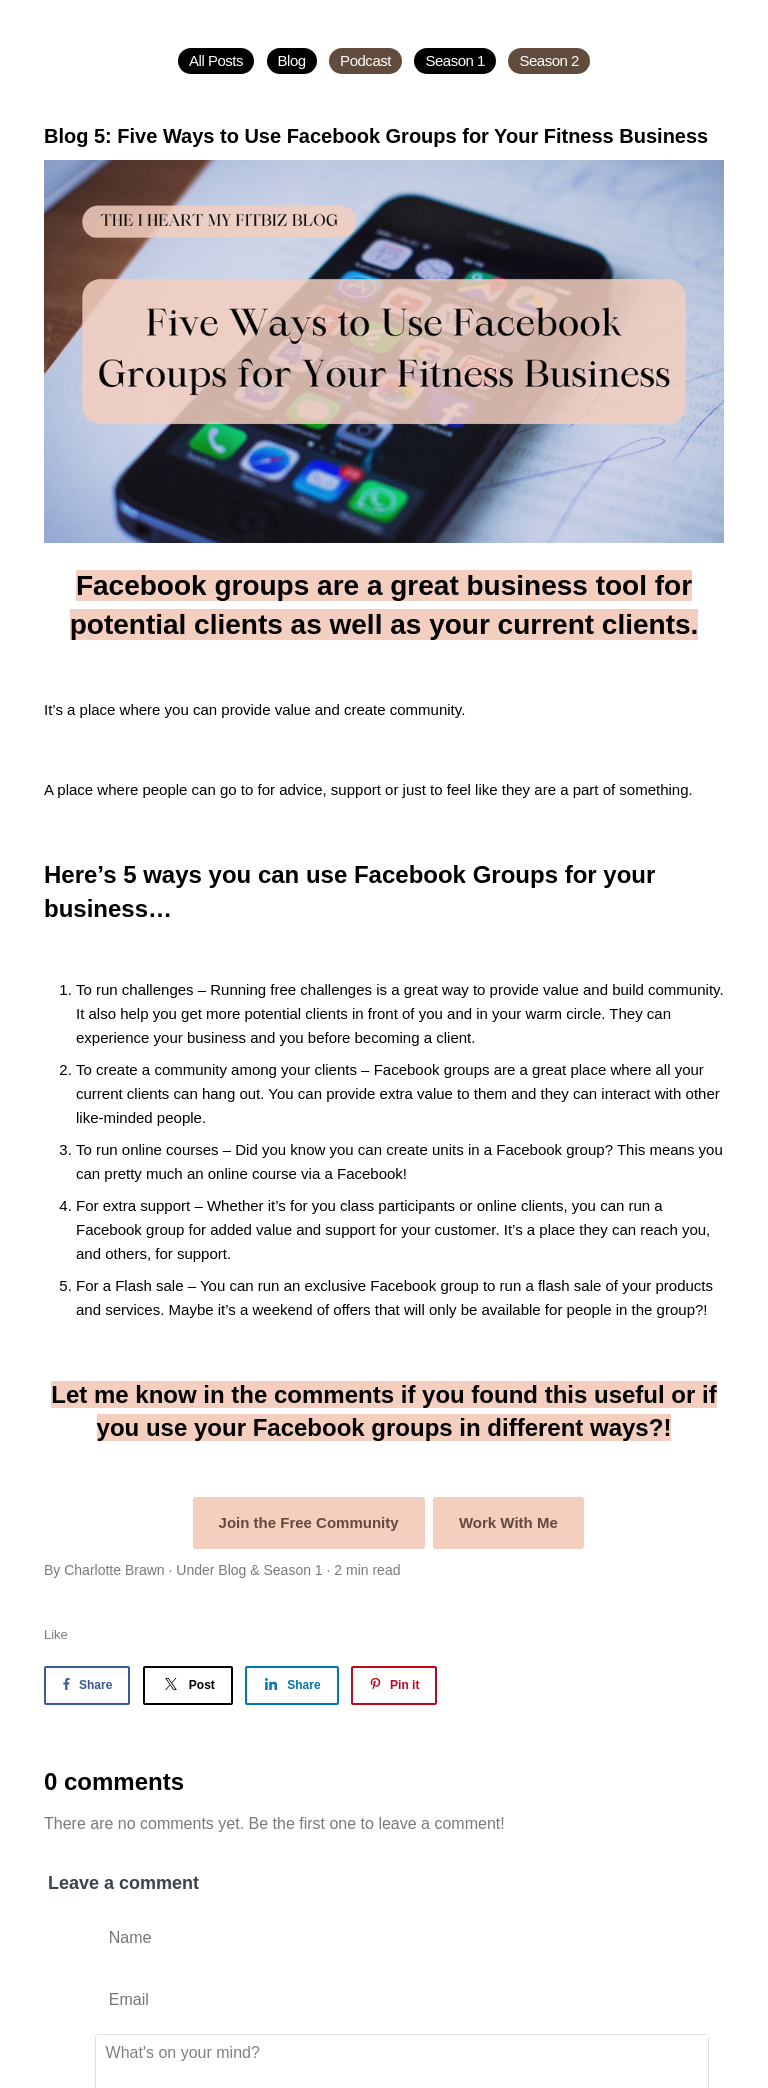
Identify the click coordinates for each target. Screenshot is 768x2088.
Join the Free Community (309, 1522)
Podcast (365, 60)
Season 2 (549, 60)
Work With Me (508, 1522)
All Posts (216, 60)
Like (56, 1634)
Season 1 (455, 60)
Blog (292, 60)
